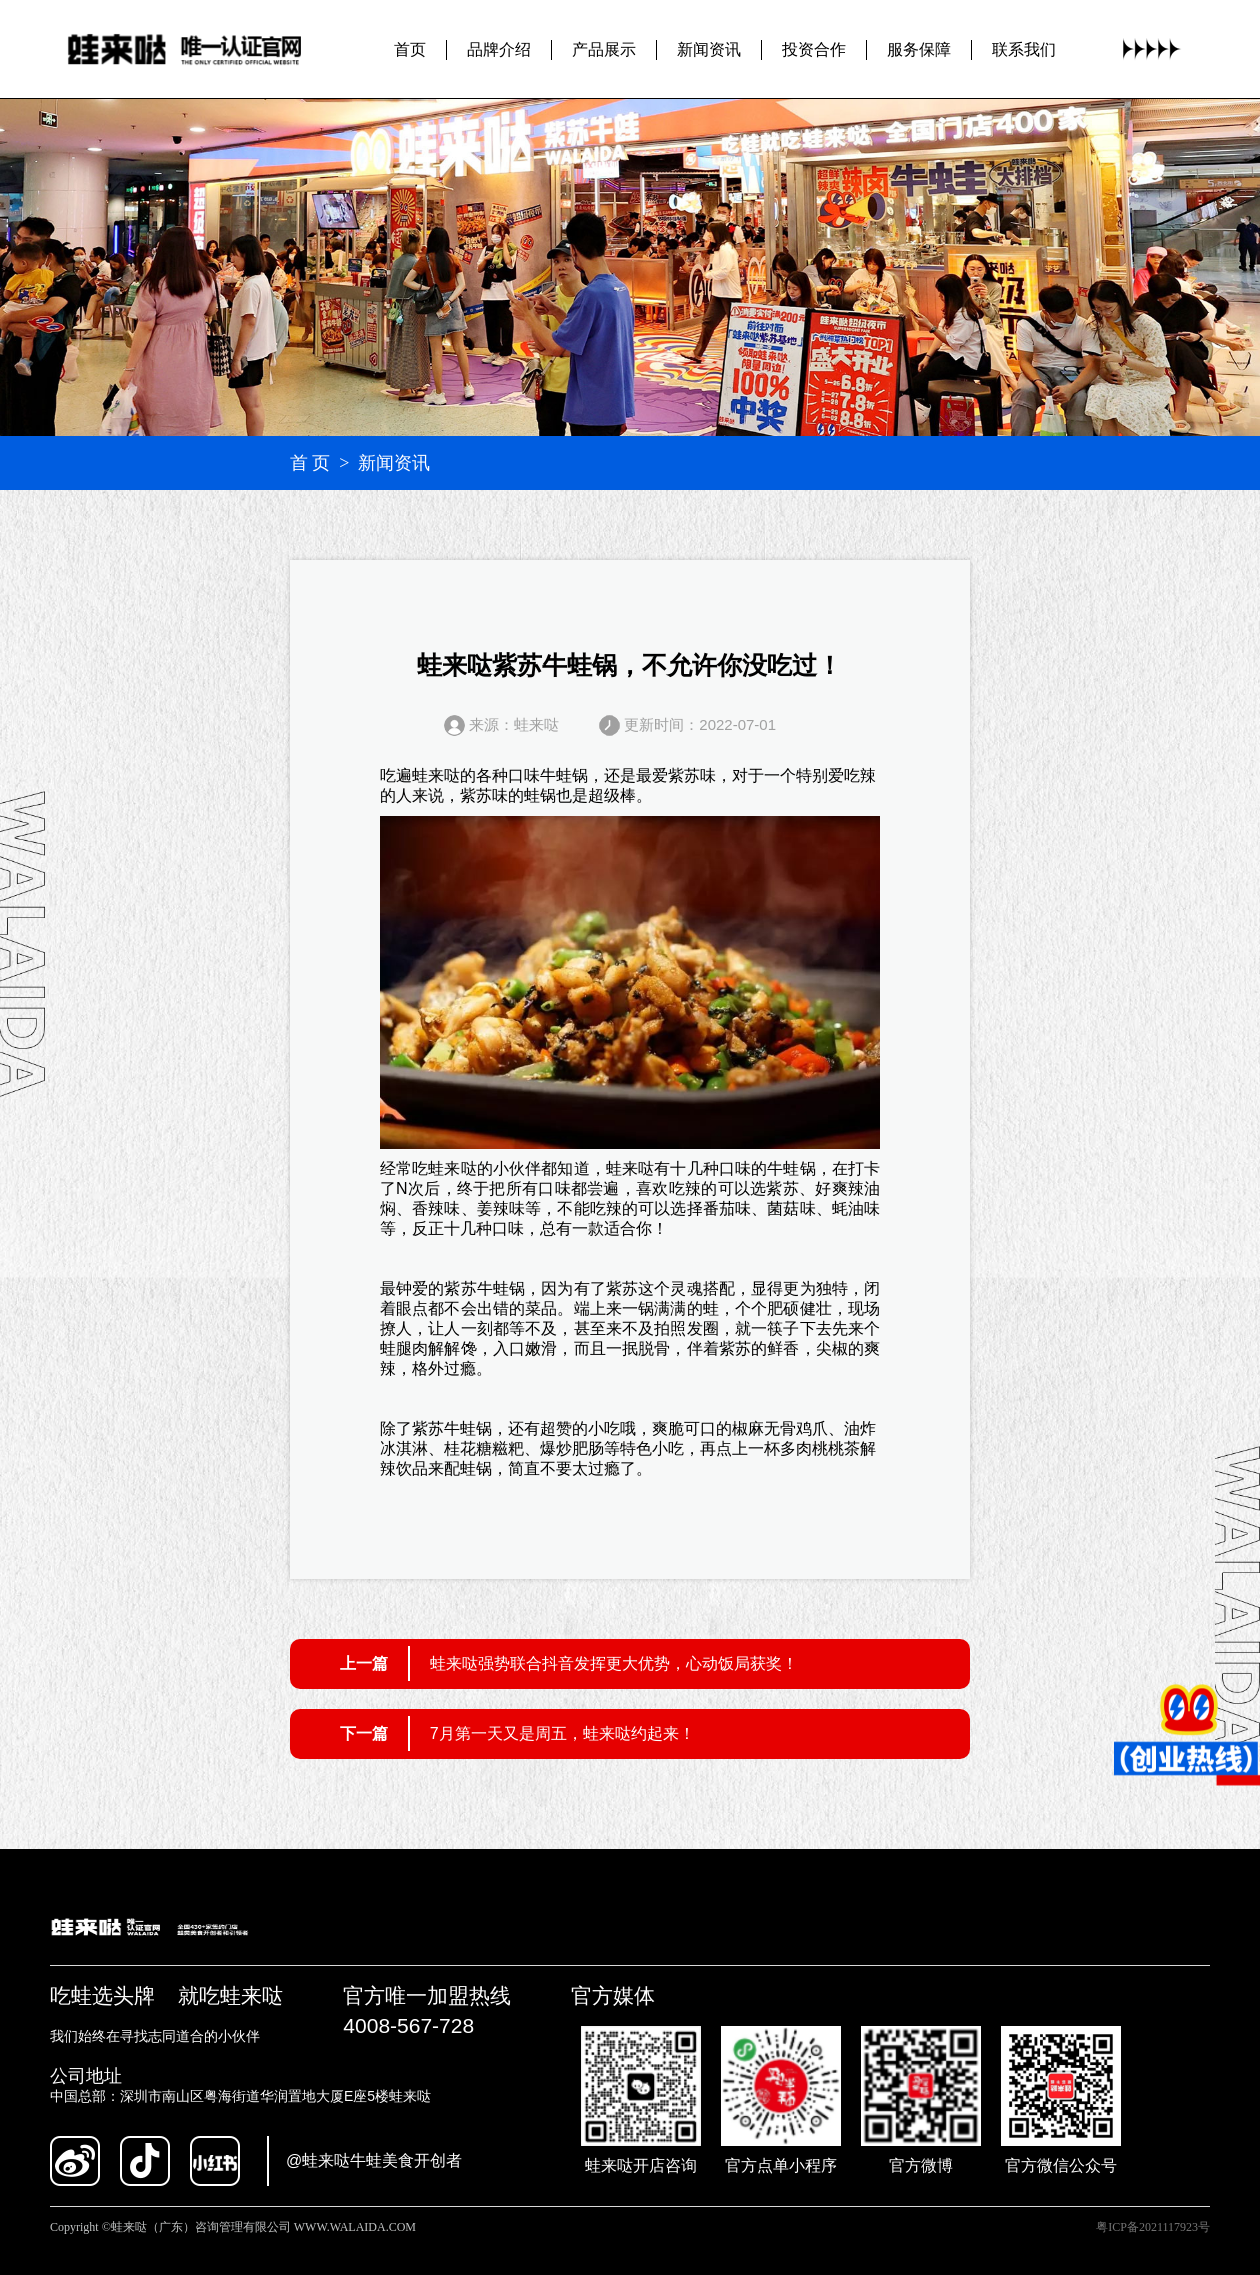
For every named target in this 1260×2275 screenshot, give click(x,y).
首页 (410, 48)
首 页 (310, 463)
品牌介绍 (499, 48)
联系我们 (1024, 48)
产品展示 (604, 48)
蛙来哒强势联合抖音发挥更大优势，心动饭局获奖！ (614, 1663)
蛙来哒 (436, 775)
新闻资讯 (709, 48)
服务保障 (919, 48)
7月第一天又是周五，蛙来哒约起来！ (562, 1733)
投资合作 (814, 48)
